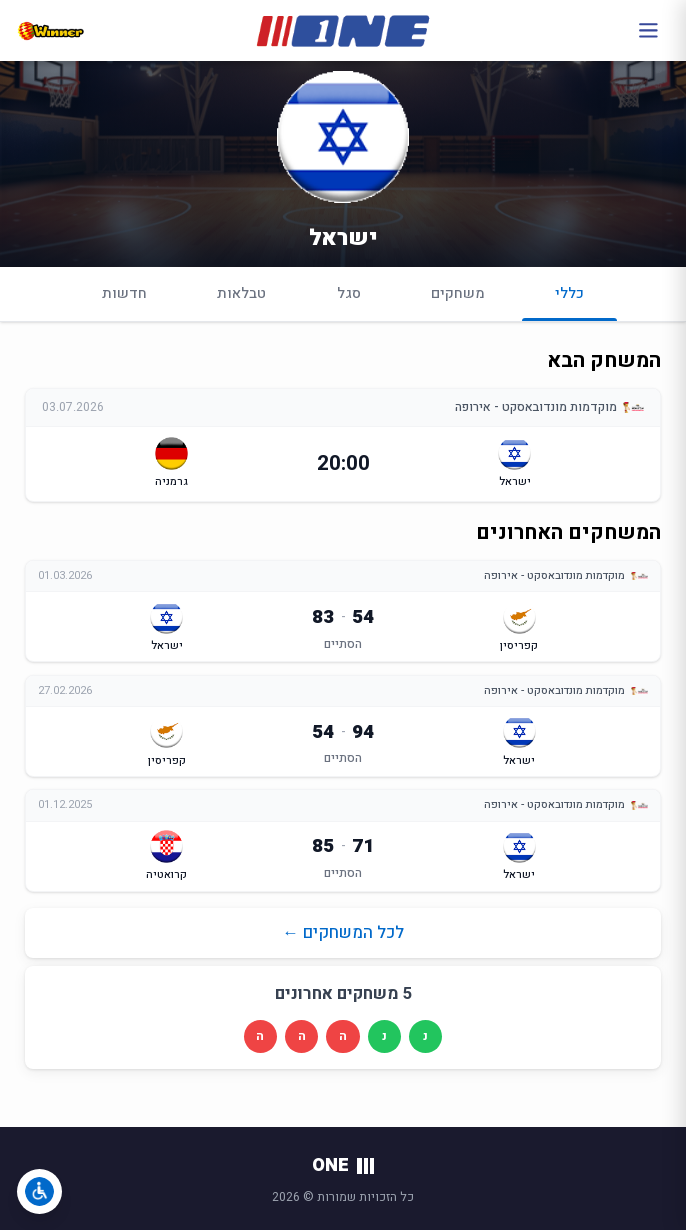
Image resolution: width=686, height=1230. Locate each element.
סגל (349, 293)
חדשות (124, 293)
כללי (569, 302)
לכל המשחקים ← (343, 933)
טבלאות (241, 293)
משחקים (458, 293)
